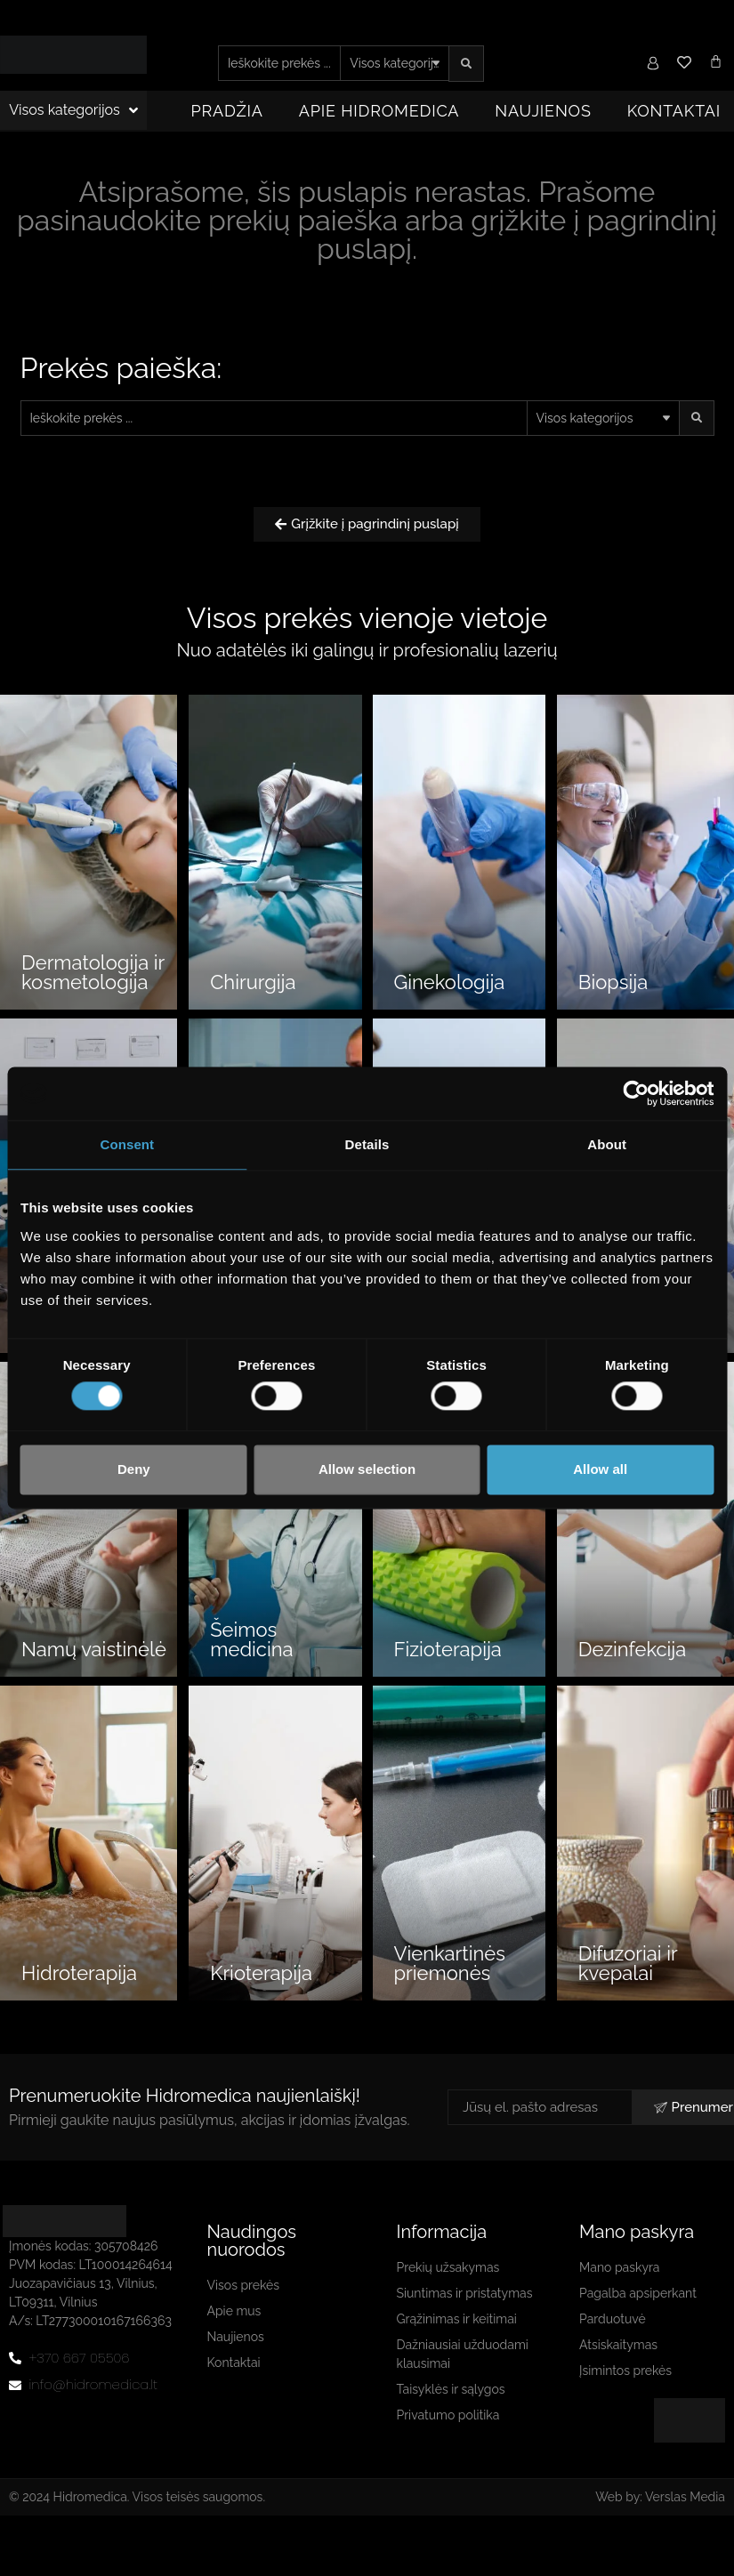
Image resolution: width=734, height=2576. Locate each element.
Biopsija (613, 982)
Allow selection (367, 1469)
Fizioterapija (448, 1649)
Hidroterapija (79, 1972)
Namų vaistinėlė (93, 1649)
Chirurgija (252, 982)
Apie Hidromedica (379, 110)
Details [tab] (367, 1144)
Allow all (600, 1469)
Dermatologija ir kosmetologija (93, 972)
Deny (133, 1469)
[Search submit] (466, 63)
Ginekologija (449, 982)
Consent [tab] (127, 1144)
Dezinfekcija (632, 1649)
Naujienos (543, 110)
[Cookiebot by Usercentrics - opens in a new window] (636, 1093)
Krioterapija (261, 1972)
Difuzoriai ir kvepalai (627, 1963)
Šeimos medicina (251, 1639)
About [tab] (606, 1144)
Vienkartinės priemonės (449, 1963)
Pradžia (227, 110)
